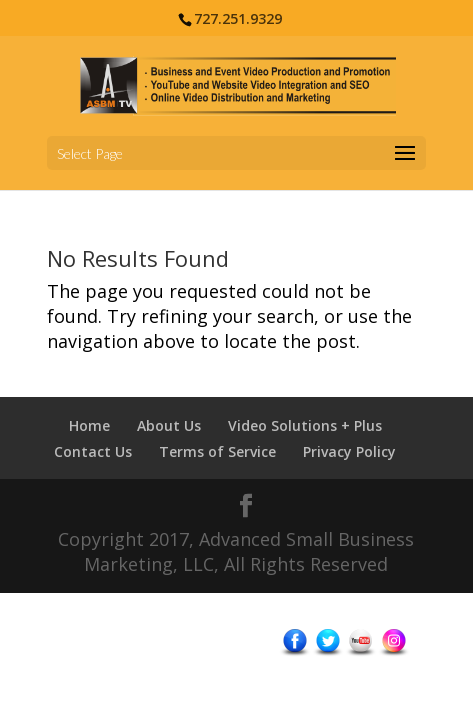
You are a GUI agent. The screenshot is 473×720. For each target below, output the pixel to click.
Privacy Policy (349, 451)
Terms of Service (217, 451)
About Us (169, 425)
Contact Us (93, 451)
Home (89, 425)
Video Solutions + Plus (305, 425)
